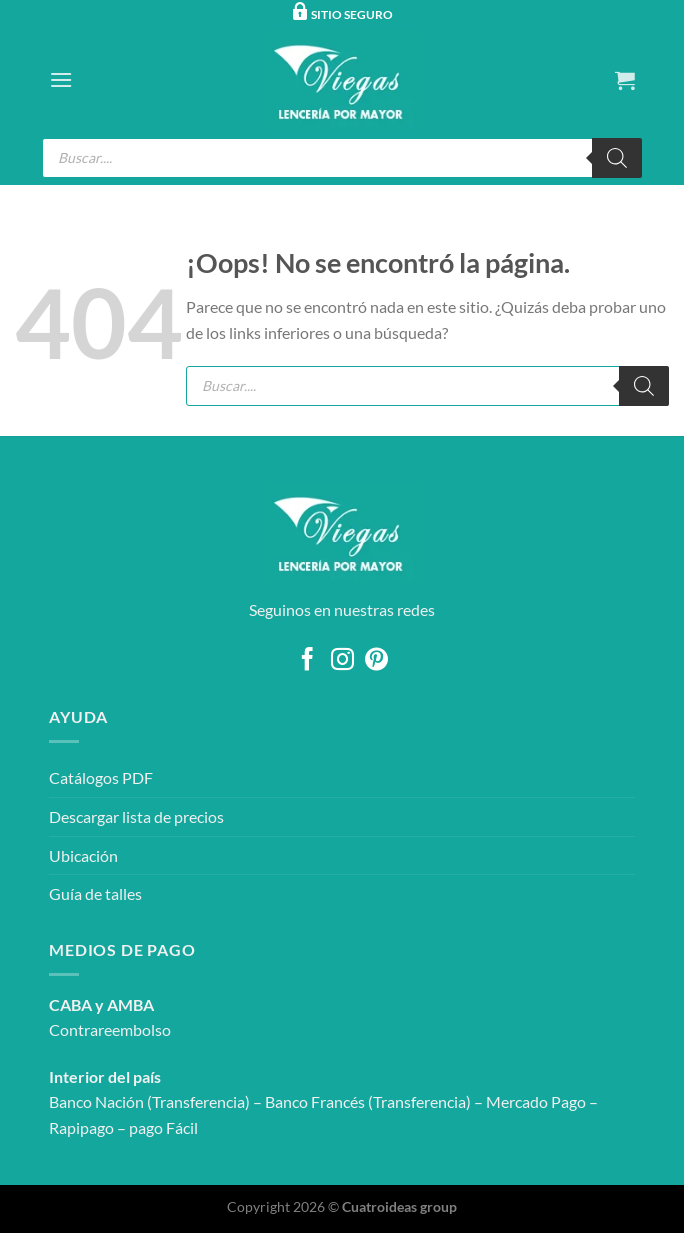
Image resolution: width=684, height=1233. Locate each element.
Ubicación (83, 855)
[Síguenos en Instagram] (341, 661)
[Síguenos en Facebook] (307, 661)
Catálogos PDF (101, 777)
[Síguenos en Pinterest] (376, 661)
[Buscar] (617, 158)
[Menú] (61, 79)
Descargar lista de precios (136, 816)
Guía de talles (95, 893)
